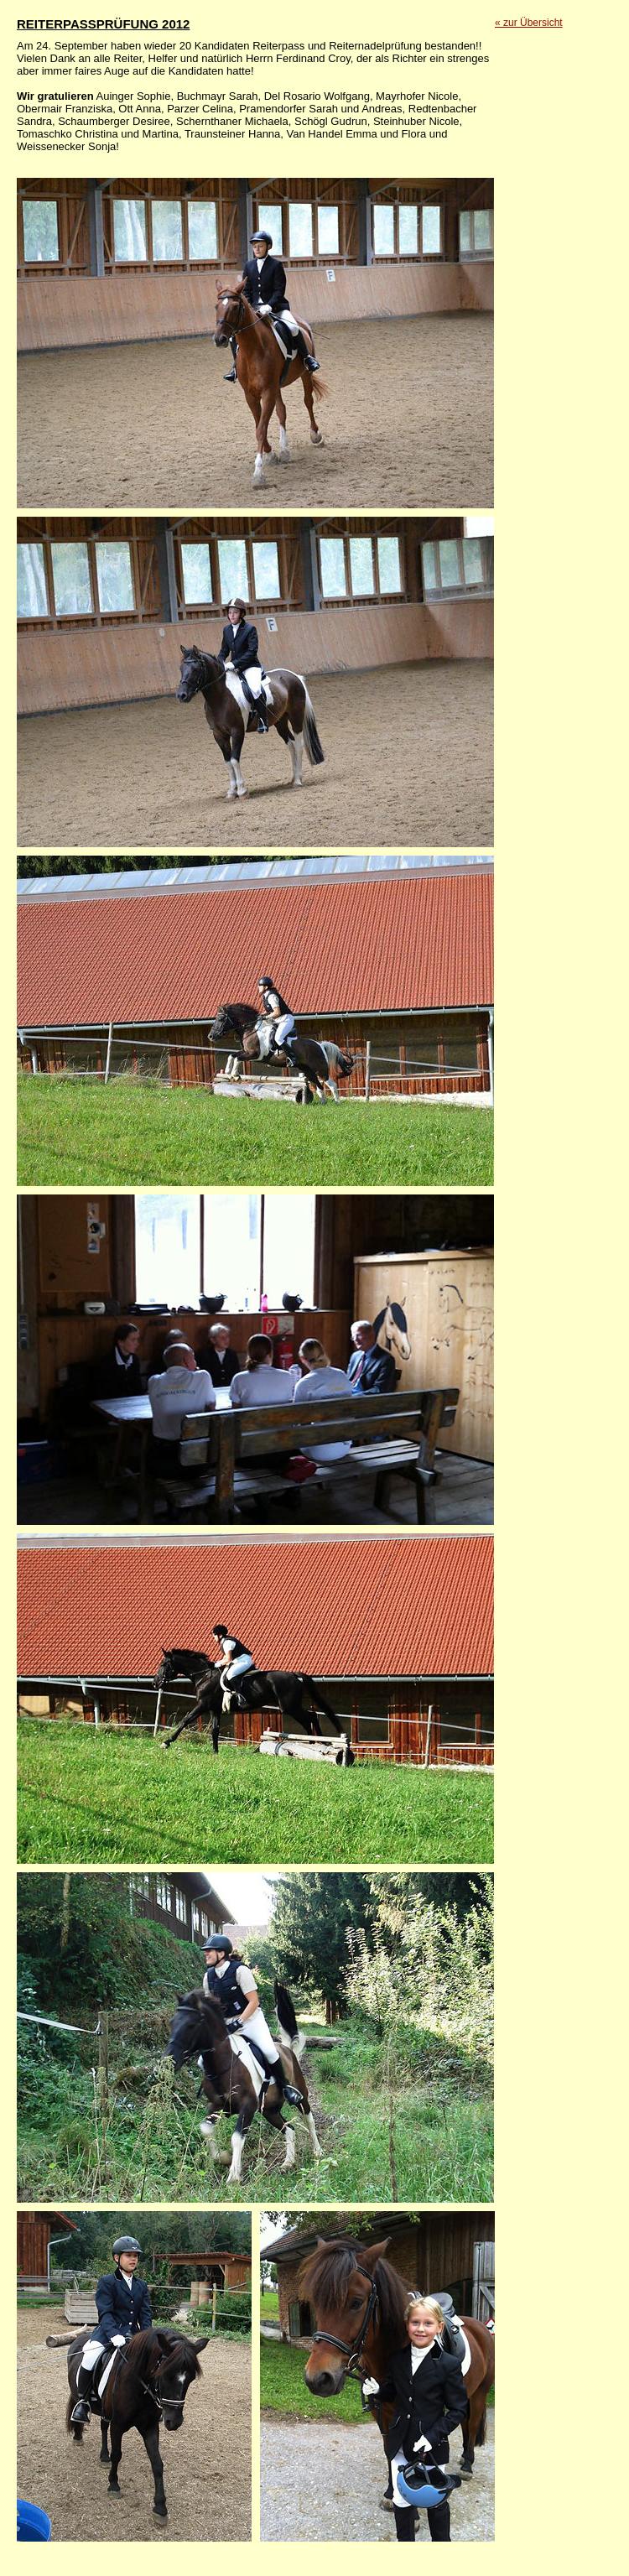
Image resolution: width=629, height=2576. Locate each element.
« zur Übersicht (529, 23)
